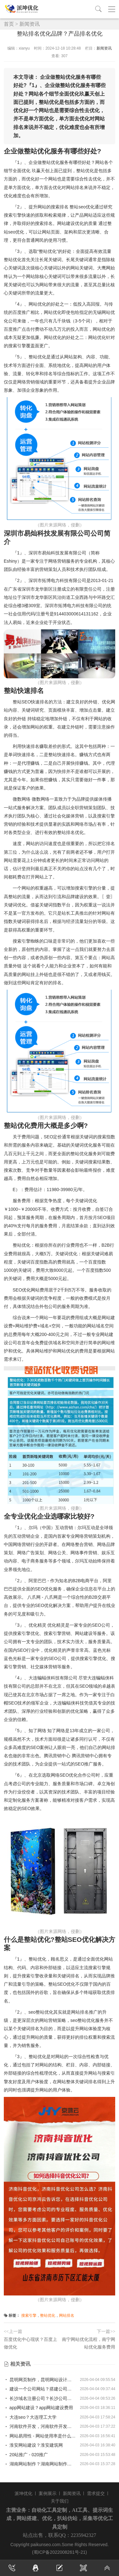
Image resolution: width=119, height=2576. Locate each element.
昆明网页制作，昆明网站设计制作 (40, 2379)
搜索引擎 (28, 2315)
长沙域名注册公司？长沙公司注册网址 (40, 2398)
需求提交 (96, 2493)
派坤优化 (23, 2493)
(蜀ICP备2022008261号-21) (59, 2552)
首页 (9, 24)
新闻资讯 (29, 24)
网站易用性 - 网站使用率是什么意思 (40, 2435)
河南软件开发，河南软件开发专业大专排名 (40, 2426)
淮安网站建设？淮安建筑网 (33, 2445)
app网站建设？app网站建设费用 (38, 2407)
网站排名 (66, 2315)
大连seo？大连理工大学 (30, 2417)
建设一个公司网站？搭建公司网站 (40, 2388)
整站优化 (47, 2315)
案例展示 (47, 2493)
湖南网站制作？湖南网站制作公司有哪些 (40, 2463)
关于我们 (60, 2501)
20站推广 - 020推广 (26, 2454)
